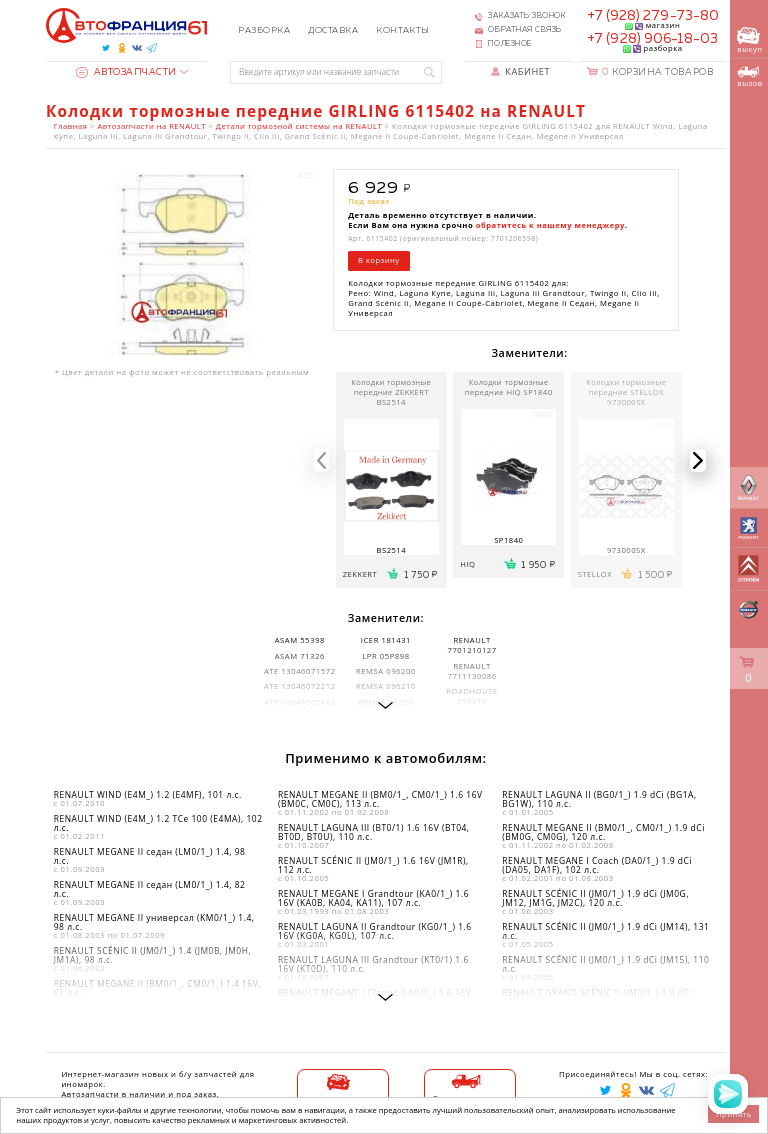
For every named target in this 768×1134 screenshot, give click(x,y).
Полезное (509, 44)
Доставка (333, 30)
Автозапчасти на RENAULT (151, 126)
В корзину (379, 260)
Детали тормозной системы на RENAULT (299, 126)
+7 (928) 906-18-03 (652, 39)
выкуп (749, 40)
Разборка (264, 30)
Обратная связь (525, 30)
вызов (749, 77)
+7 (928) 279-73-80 (653, 16)
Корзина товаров (657, 72)
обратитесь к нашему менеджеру (550, 225)
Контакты (402, 30)
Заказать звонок (527, 16)
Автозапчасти (126, 72)
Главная (71, 126)
